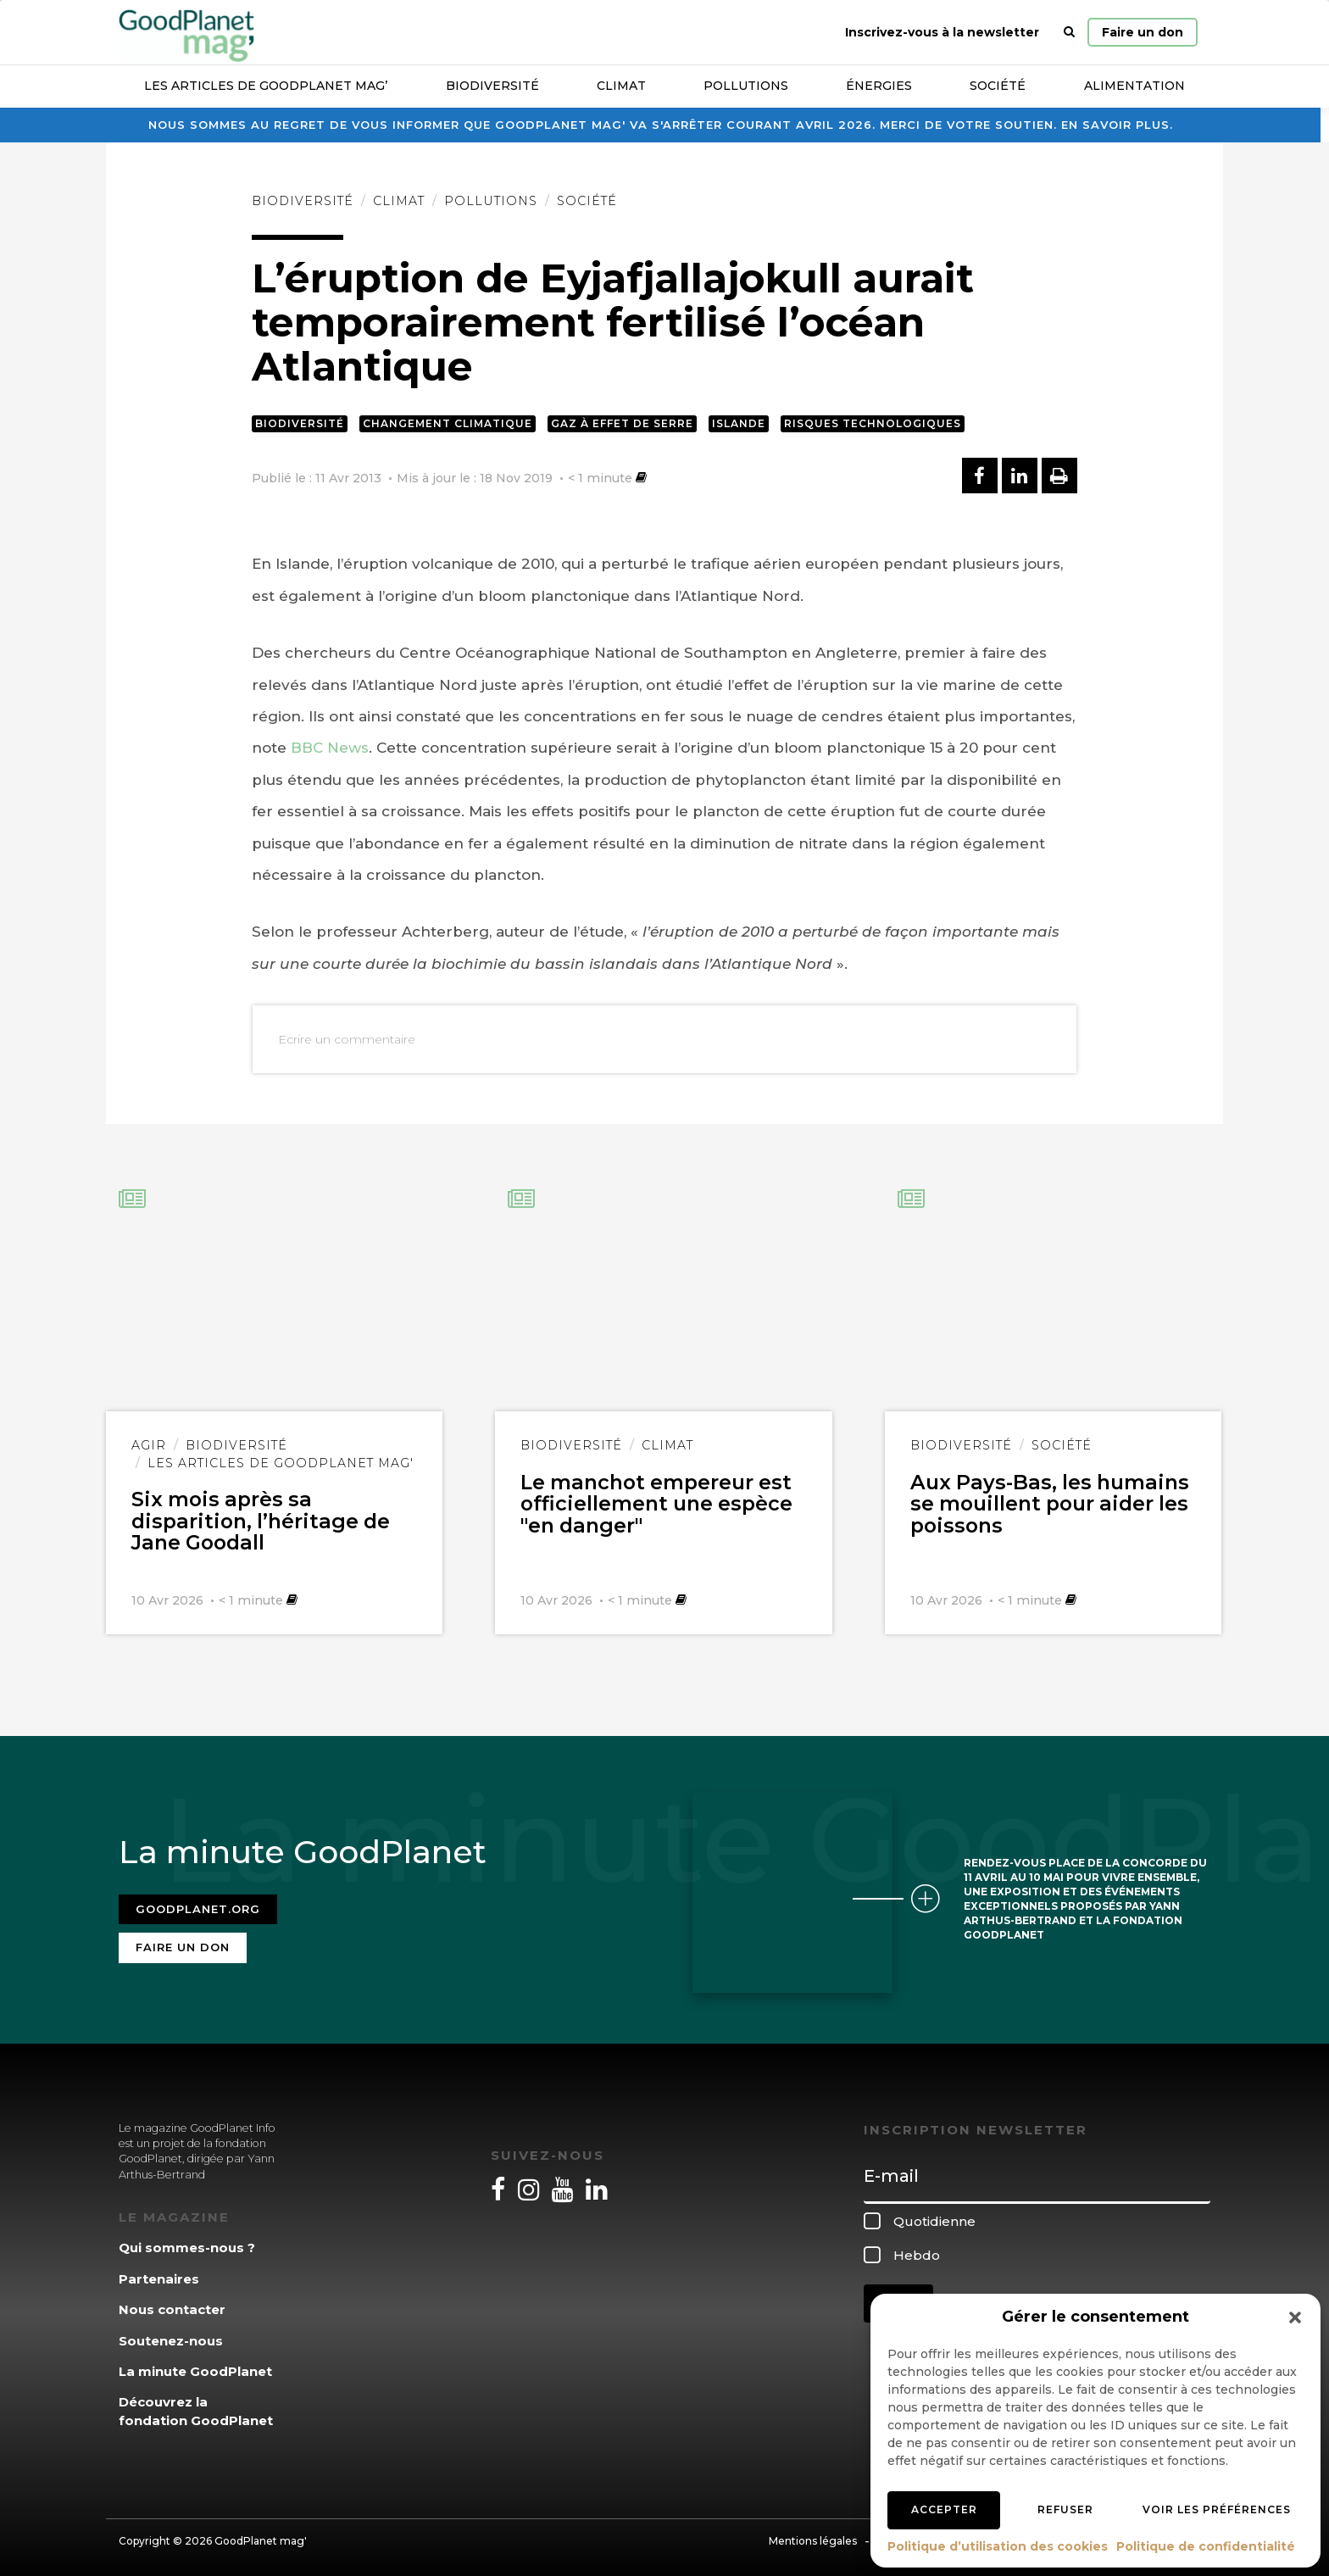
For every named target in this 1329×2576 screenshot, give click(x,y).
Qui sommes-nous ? (187, 2243)
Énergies (879, 85)
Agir (148, 1445)
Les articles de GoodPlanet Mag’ (265, 85)
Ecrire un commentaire (346, 1039)
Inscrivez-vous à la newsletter (942, 32)
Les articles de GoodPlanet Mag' (280, 1463)
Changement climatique (447, 423)
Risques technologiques (872, 423)
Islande (738, 423)
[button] (1295, 2317)
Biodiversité (492, 85)
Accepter (944, 2509)
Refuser (1065, 2509)
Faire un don (1142, 32)
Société (998, 85)
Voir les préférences (1217, 2509)
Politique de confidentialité (1205, 2546)
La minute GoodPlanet (195, 2367)
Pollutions (745, 85)
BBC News (330, 747)
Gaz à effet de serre (622, 423)
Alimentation (1134, 85)
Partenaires (159, 2274)
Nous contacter (172, 2305)
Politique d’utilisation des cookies (997, 2546)
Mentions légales (813, 2536)
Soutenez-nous (171, 2336)
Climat (621, 85)
